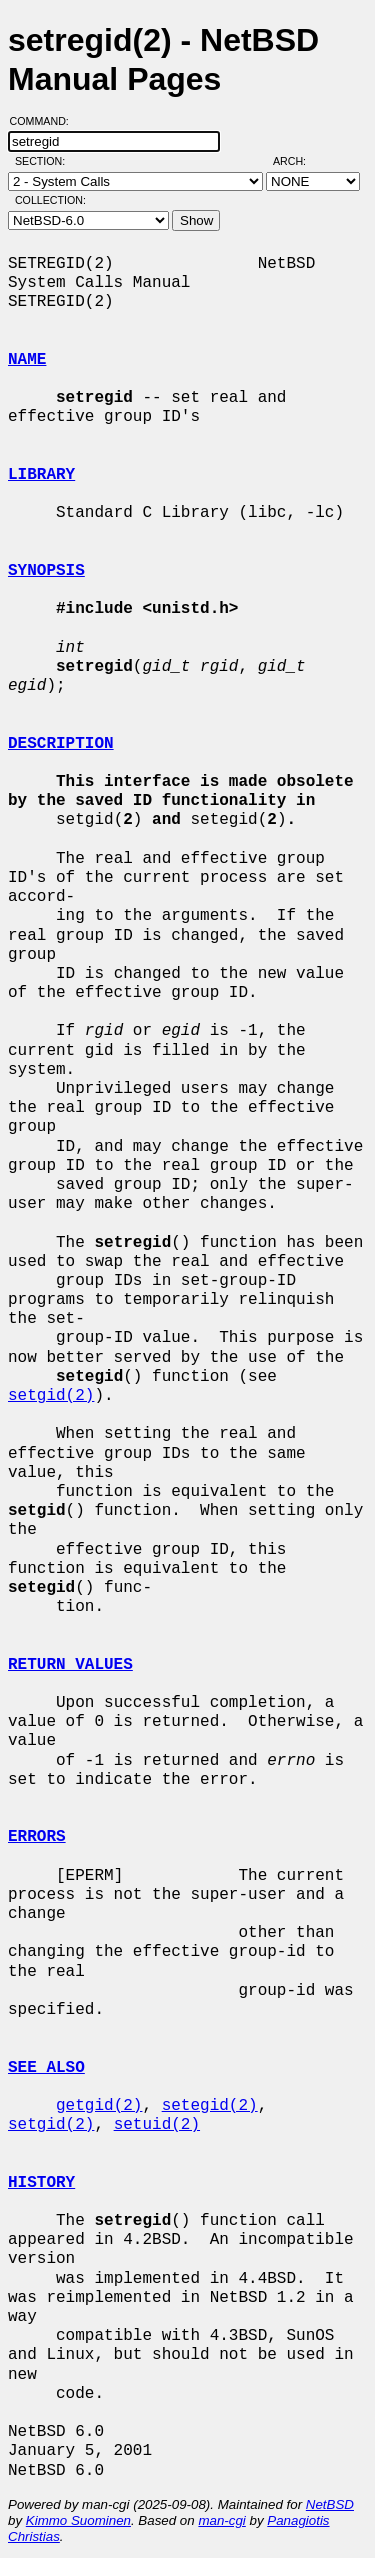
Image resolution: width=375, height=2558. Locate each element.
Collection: (50, 200)
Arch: (298, 161)
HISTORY (41, 2183)
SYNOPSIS (46, 571)
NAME (27, 360)
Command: (45, 121)
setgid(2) (51, 1396)
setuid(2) (157, 2125)
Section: (44, 161)
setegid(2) (210, 2106)
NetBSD (330, 2504)
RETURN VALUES (70, 1665)
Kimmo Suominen (78, 2520)
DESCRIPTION (61, 744)
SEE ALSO (46, 2068)
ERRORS (37, 1837)
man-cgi (221, 2520)
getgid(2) (99, 2106)
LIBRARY (41, 475)
